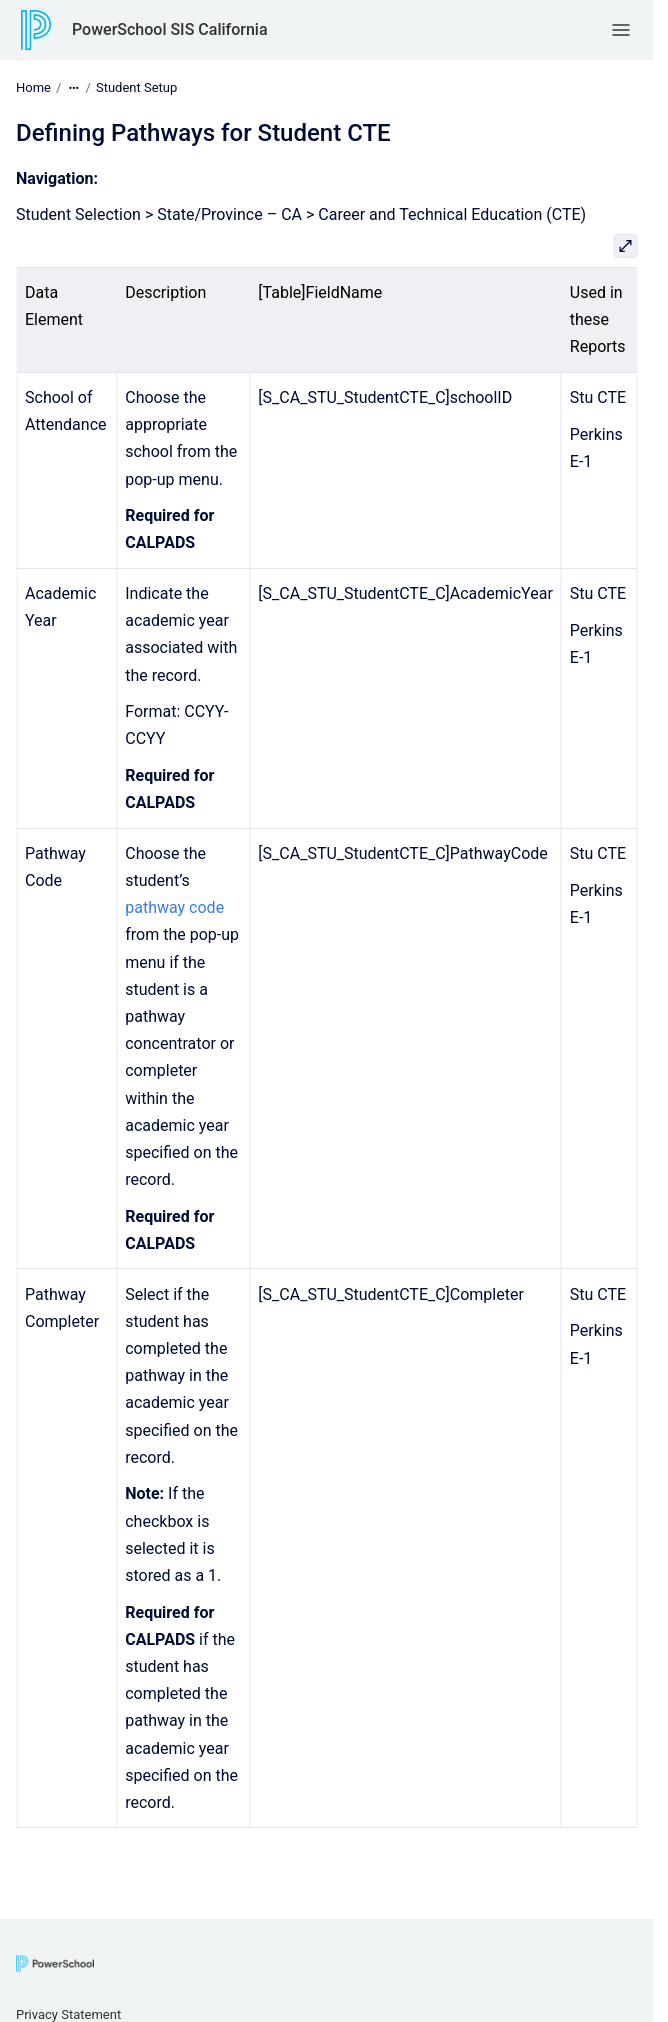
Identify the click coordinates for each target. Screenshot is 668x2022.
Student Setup (136, 87)
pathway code (174, 907)
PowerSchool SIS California (170, 29)
